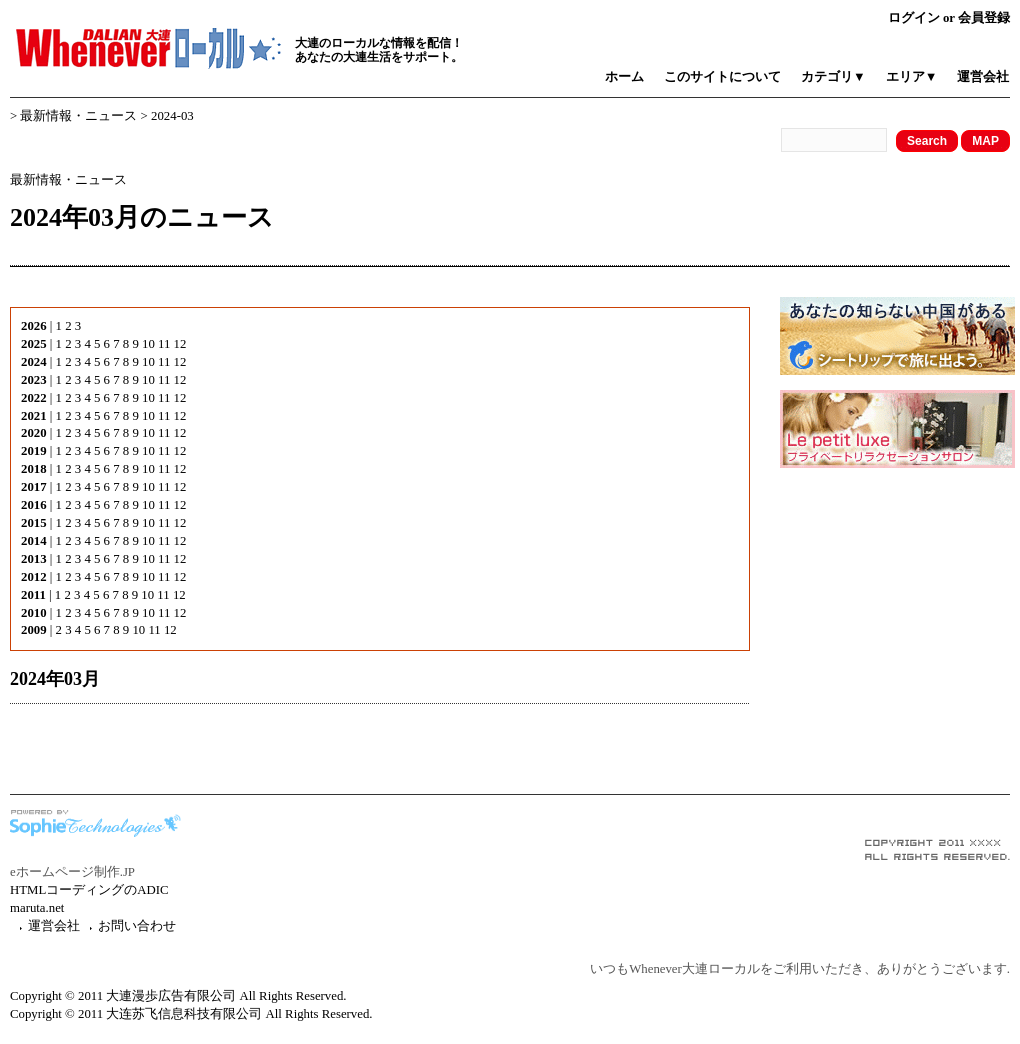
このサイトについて (722, 77)
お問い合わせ (137, 926)
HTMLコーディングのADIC (89, 890)
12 (180, 344)
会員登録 (984, 18)
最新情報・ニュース (78, 116)
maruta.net (37, 908)
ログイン (914, 18)
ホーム (624, 77)
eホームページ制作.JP (72, 872)
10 (148, 344)
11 (164, 344)
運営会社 (983, 77)
